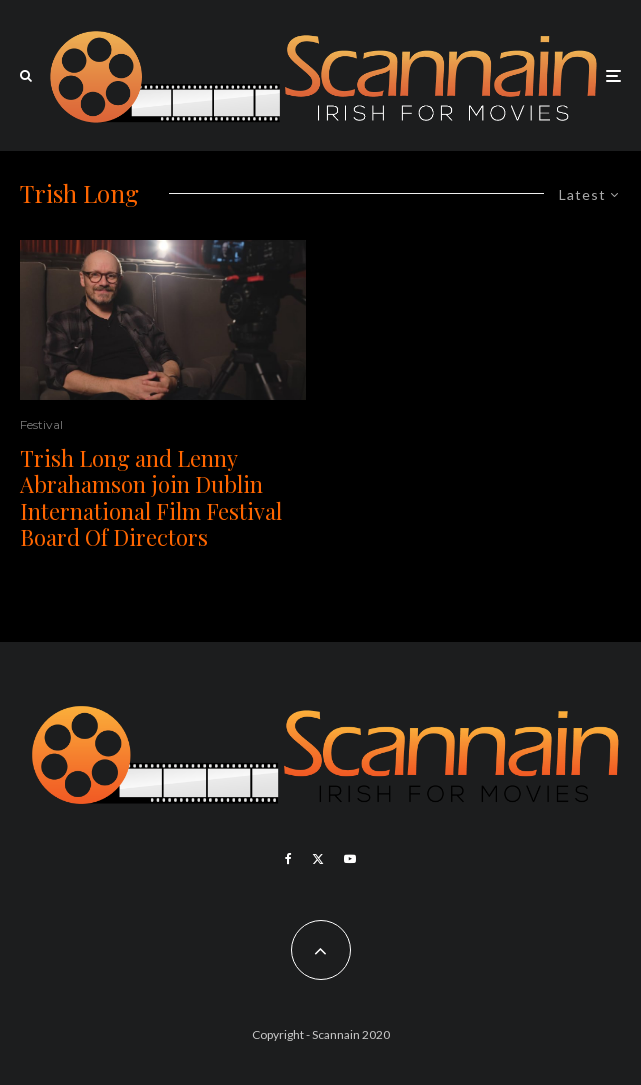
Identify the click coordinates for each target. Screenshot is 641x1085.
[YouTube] (350, 859)
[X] (318, 859)
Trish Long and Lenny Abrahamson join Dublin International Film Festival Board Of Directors (151, 498)
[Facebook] (288, 859)
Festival (41, 424)
